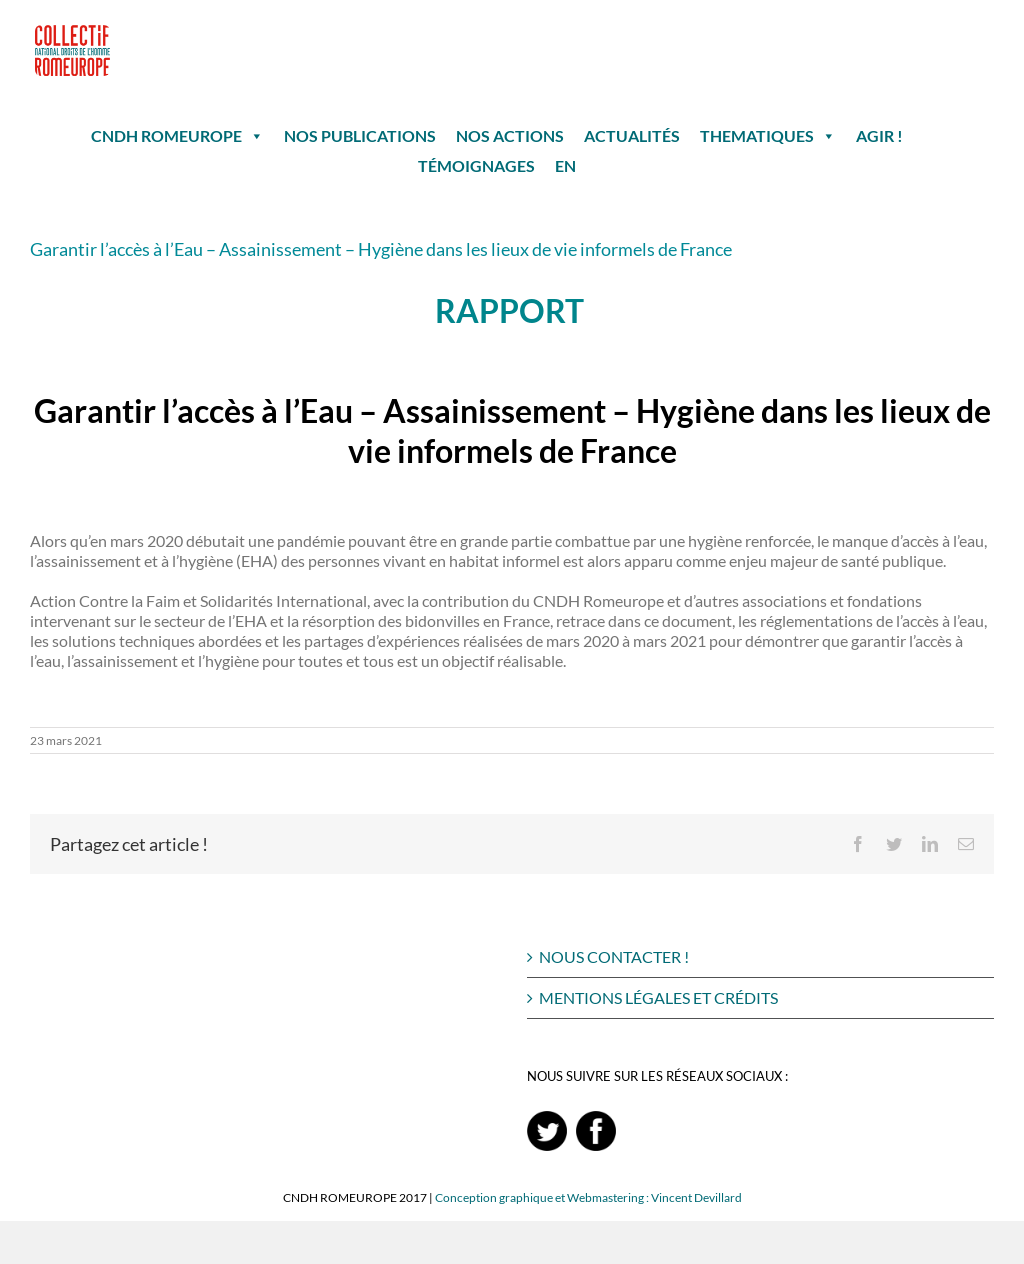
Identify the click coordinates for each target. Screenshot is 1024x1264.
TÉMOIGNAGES (476, 165)
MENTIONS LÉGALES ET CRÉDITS (658, 997)
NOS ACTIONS (510, 135)
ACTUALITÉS (632, 135)
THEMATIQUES (768, 136)
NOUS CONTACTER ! (614, 956)
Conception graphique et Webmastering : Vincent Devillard (588, 1197)
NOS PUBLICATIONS (360, 135)
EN (565, 165)
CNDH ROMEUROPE (177, 136)
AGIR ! (879, 135)
